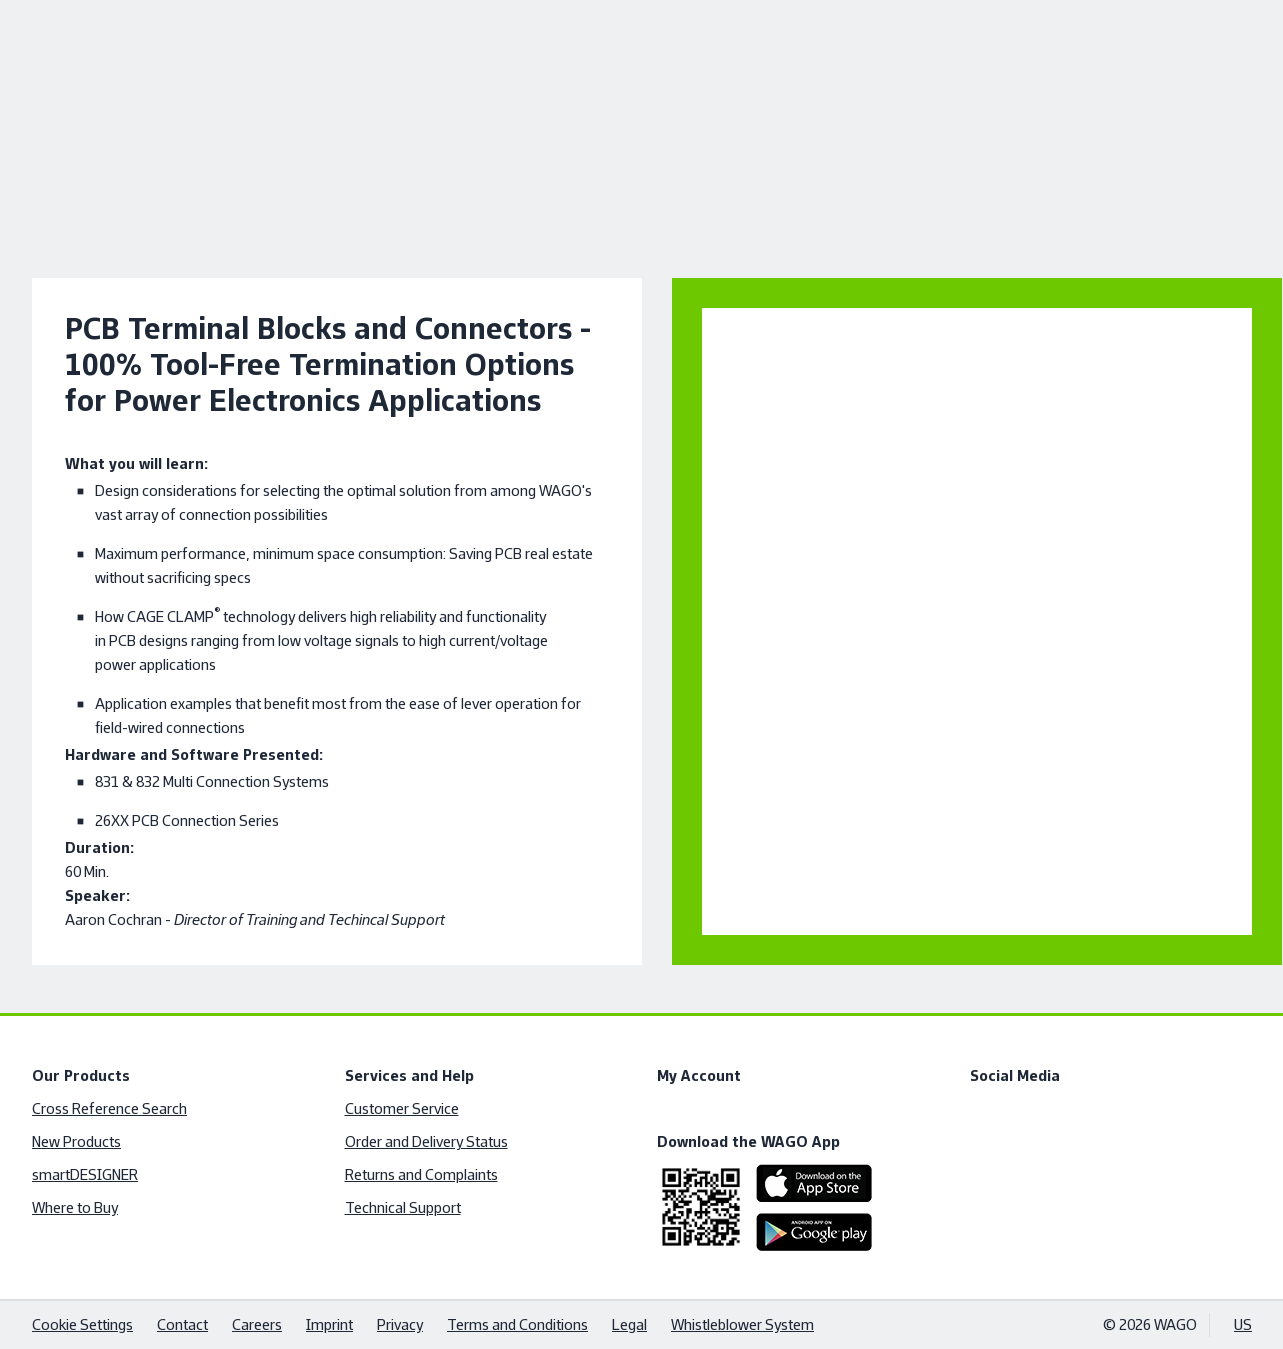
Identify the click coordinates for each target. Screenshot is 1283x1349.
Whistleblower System (742, 1324)
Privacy (400, 1324)
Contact (182, 1324)
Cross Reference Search (109, 1108)
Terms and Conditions (517, 1324)
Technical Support (402, 1207)
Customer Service (401, 1108)
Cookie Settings (82, 1324)
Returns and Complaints (420, 1174)
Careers (257, 1324)
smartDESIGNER (85, 1174)
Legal (629, 1324)
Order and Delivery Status (425, 1141)
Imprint (329, 1324)
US (1243, 1324)
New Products (76, 1141)
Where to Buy (75, 1207)
